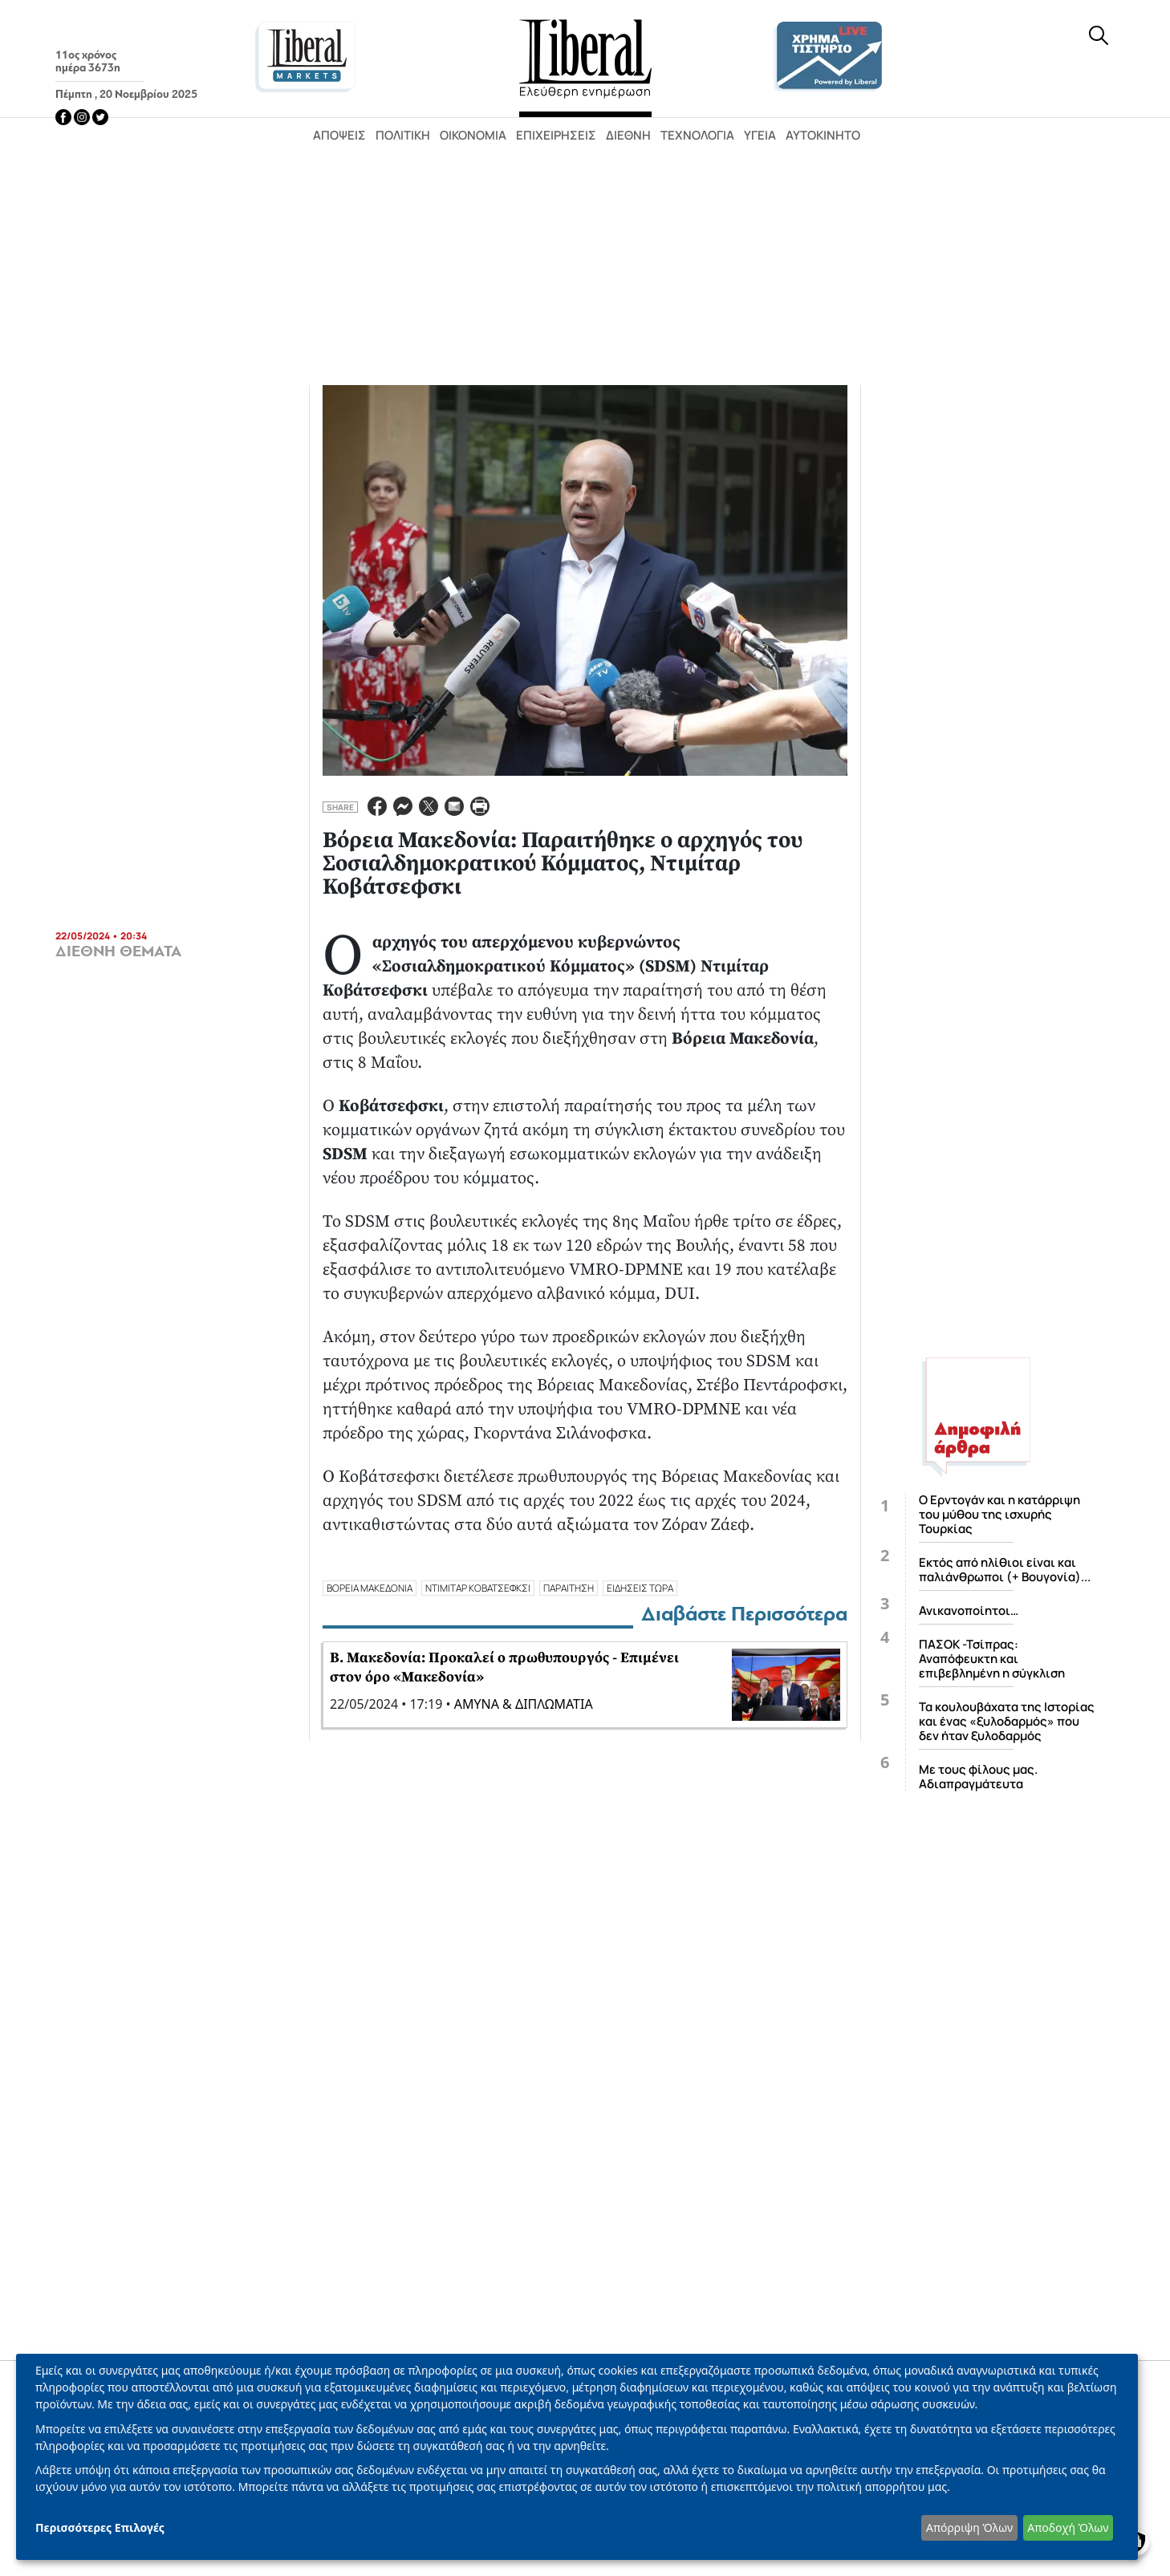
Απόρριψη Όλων (969, 2527)
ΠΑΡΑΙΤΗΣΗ (568, 1588)
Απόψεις (339, 135)
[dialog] (577, 2457)
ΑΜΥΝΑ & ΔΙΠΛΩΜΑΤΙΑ (523, 1704)
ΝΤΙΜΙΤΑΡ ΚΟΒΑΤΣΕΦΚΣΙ (477, 1588)
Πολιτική (403, 135)
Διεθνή (628, 135)
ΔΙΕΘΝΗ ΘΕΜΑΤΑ (118, 951)
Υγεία (760, 135)
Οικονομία (473, 135)
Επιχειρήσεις (556, 135)
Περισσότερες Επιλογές (100, 2527)
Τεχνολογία (697, 135)
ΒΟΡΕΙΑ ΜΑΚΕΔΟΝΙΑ (369, 1588)
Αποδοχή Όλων (1067, 2527)
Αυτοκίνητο (823, 135)
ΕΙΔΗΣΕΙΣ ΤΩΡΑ (640, 1588)
